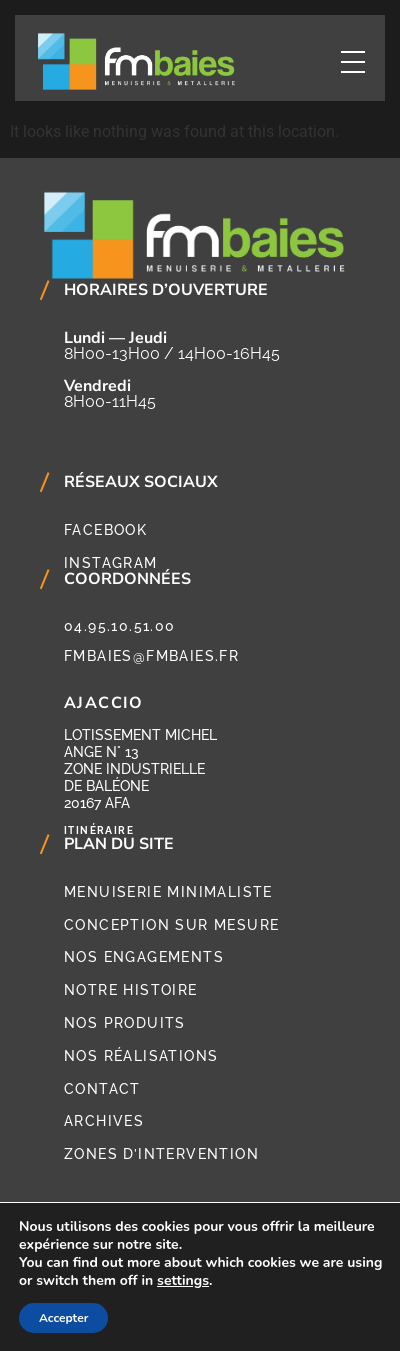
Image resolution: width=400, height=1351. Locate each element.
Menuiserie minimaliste (168, 892)
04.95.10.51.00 (120, 626)
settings (183, 1281)
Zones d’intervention (161, 1154)
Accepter (63, 1318)
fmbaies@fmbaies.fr (151, 656)
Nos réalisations (141, 1056)
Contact (102, 1089)
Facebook (105, 530)
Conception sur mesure (171, 925)
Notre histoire (131, 990)
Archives (104, 1121)
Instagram (111, 563)
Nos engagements (144, 957)
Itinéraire (99, 830)
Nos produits (125, 1023)
